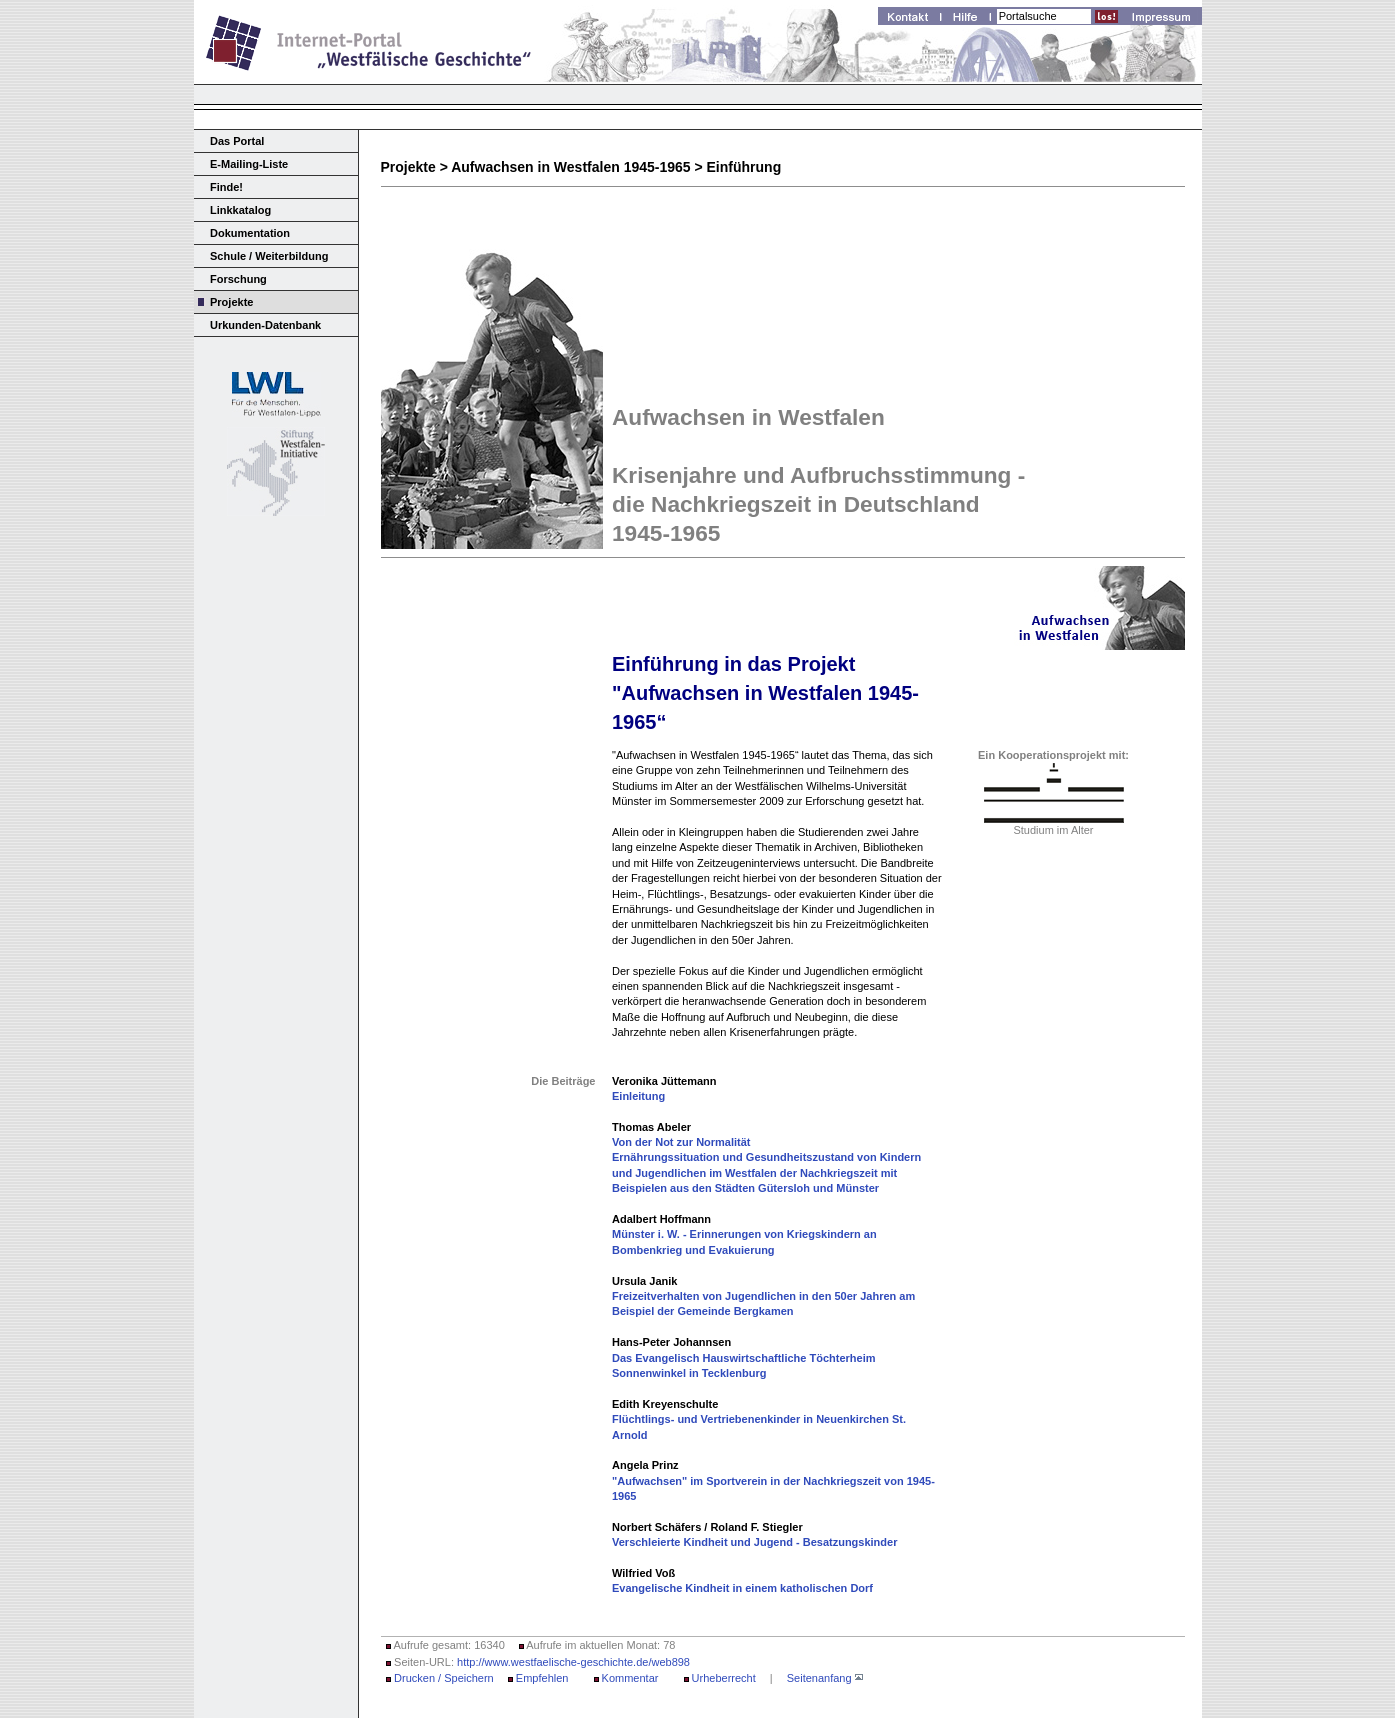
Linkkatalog (240, 210)
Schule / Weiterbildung (269, 256)
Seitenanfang (819, 1678)
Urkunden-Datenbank (265, 325)
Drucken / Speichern (444, 1678)
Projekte (231, 302)
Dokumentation (250, 233)
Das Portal (237, 141)
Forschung (238, 279)
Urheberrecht (724, 1678)
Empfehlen (542, 1678)
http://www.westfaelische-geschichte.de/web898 (573, 1662)
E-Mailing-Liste (249, 164)
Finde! (226, 187)
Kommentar (630, 1678)
